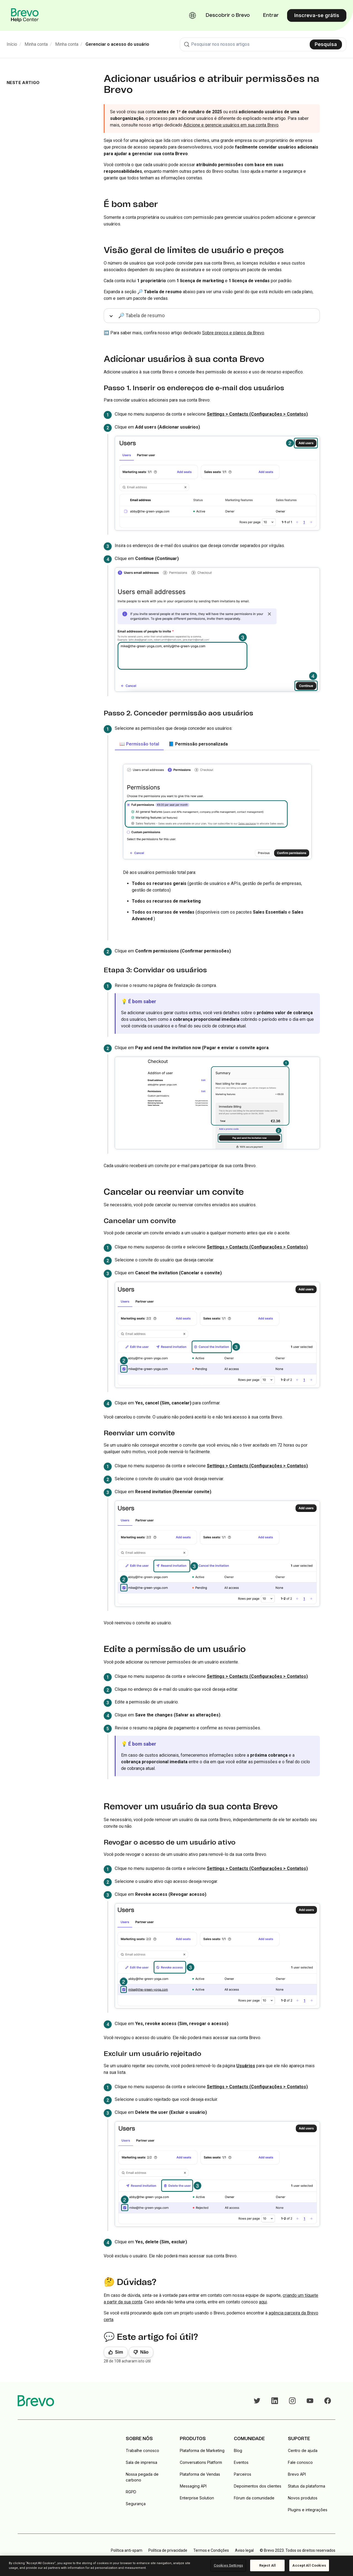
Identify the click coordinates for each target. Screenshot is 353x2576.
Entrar (271, 15)
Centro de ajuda (302, 2450)
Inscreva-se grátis (316, 15)
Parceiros (242, 2474)
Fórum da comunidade (254, 2498)
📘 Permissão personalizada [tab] (198, 744)
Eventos (241, 2462)
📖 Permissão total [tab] (139, 744)
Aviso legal (244, 2550)
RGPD (131, 2491)
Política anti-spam (126, 2550)
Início (12, 44)
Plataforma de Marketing (202, 2450)
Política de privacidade (167, 2550)
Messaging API (193, 2486)
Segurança (136, 2503)
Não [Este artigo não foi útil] (144, 2352)
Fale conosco (300, 2462)
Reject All (267, 2565)
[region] (176, 2566)
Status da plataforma (306, 2486)
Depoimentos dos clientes (257, 2486)
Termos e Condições (211, 2550)
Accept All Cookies (309, 2565)
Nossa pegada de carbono (142, 2477)
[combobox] (263, 44)
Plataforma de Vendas (200, 2474)
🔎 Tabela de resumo (141, 315)
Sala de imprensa (141, 2462)
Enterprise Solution (197, 2498)
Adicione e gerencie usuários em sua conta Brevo (231, 125)
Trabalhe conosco (142, 2450)
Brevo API (297, 2474)
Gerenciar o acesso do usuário (117, 44)
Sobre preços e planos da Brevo (233, 332)
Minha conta (36, 44)
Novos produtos (302, 2498)
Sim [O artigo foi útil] (119, 2352)
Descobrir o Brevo (228, 15)
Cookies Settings (228, 2565)
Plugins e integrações (307, 2509)
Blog (238, 2450)
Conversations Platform (201, 2462)
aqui (263, 2302)
